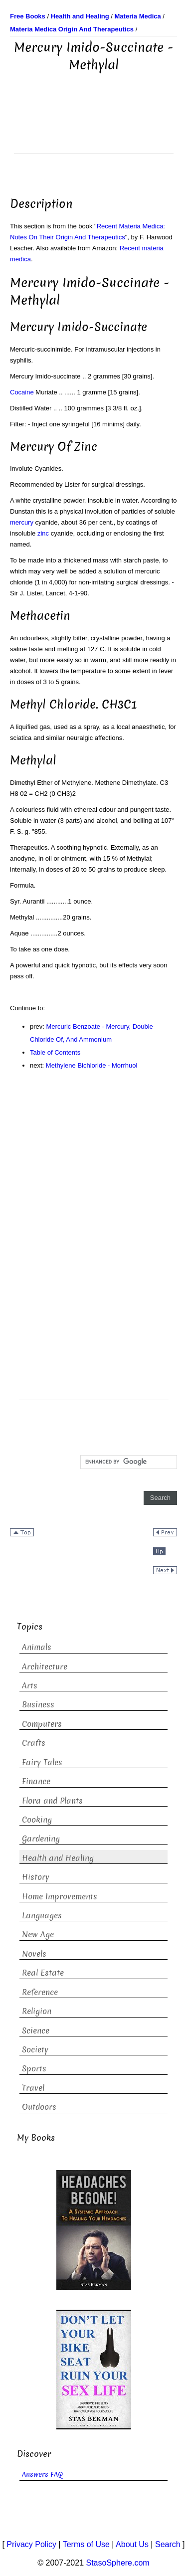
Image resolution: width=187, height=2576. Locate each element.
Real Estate (43, 1973)
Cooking (37, 1820)
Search (168, 2544)
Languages (42, 1915)
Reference (40, 1992)
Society (35, 2049)
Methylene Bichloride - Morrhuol (92, 1065)
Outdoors (39, 2107)
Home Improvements (59, 1896)
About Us (132, 2544)
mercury (21, 522)
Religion (36, 2011)
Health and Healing (58, 1858)
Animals (36, 1647)
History (35, 1877)
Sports (34, 2068)
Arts (29, 1685)
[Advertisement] (94, 129)
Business (38, 1704)
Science (35, 2030)
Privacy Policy (31, 2544)
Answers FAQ (42, 2474)
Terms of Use (86, 2544)
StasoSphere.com (118, 2563)
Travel (33, 2088)
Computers (42, 1724)
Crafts (33, 1743)
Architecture (44, 1666)
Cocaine (22, 392)
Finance (36, 1781)
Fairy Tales (42, 1762)
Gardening (41, 1839)
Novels (34, 1954)
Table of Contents (55, 1052)
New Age (38, 1934)
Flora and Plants (52, 1801)
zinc (43, 533)
